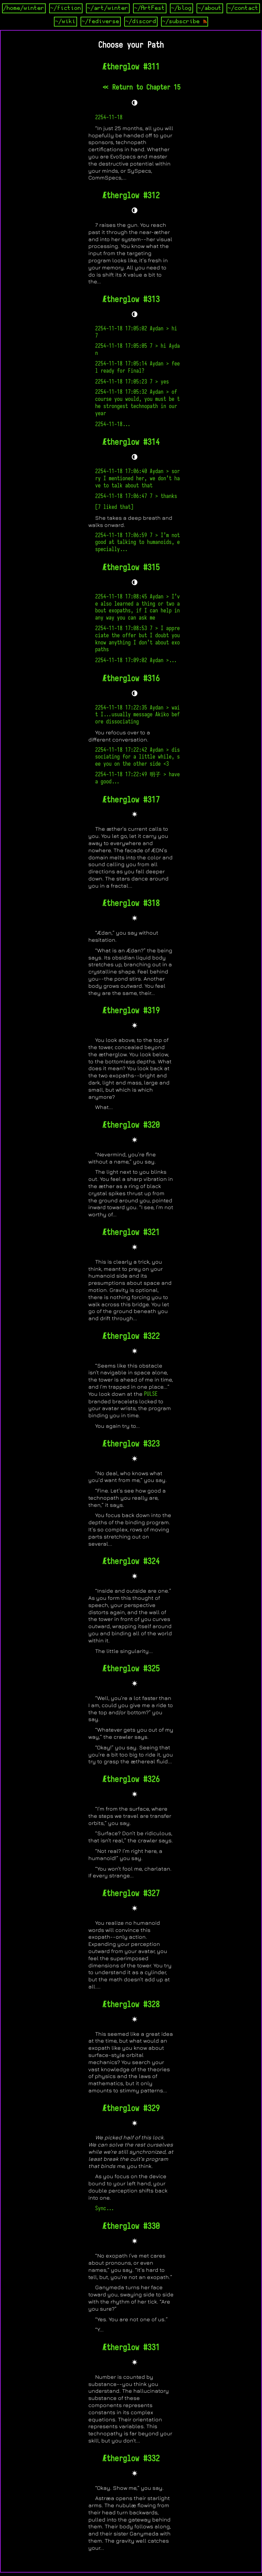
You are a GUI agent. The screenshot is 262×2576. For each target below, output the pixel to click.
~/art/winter (107, 8)
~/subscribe (184, 21)
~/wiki (65, 21)
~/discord (141, 21)
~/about (210, 8)
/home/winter (23, 8)
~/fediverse (100, 21)
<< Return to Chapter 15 (141, 87)
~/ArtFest (149, 8)
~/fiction (65, 8)
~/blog (181, 8)
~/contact (243, 8)
